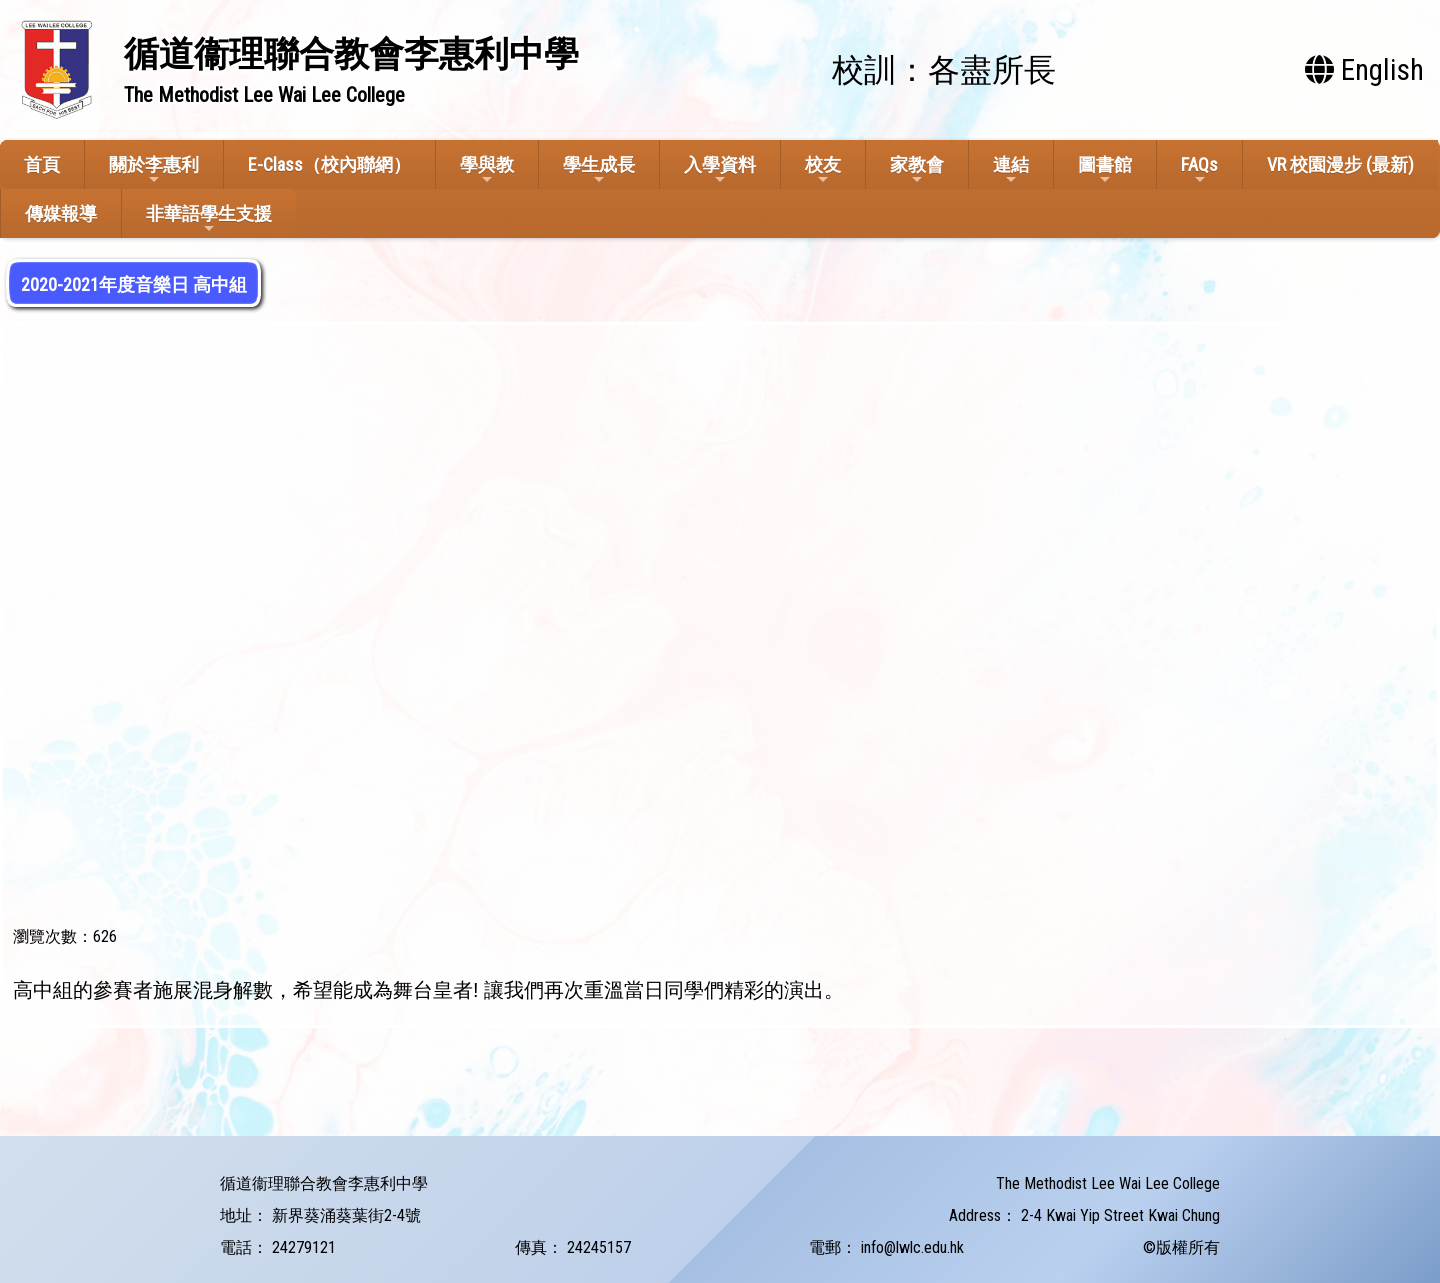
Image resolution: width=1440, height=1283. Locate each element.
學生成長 (599, 170)
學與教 (487, 170)
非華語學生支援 (209, 219)
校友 (823, 170)
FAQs (1199, 170)
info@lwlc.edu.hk (912, 1247)
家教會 (917, 170)
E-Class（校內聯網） (329, 164)
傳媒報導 (61, 213)
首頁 (42, 164)
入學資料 (720, 170)
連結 (1011, 170)
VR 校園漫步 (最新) (1340, 164)
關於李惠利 (154, 170)
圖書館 (1105, 170)
